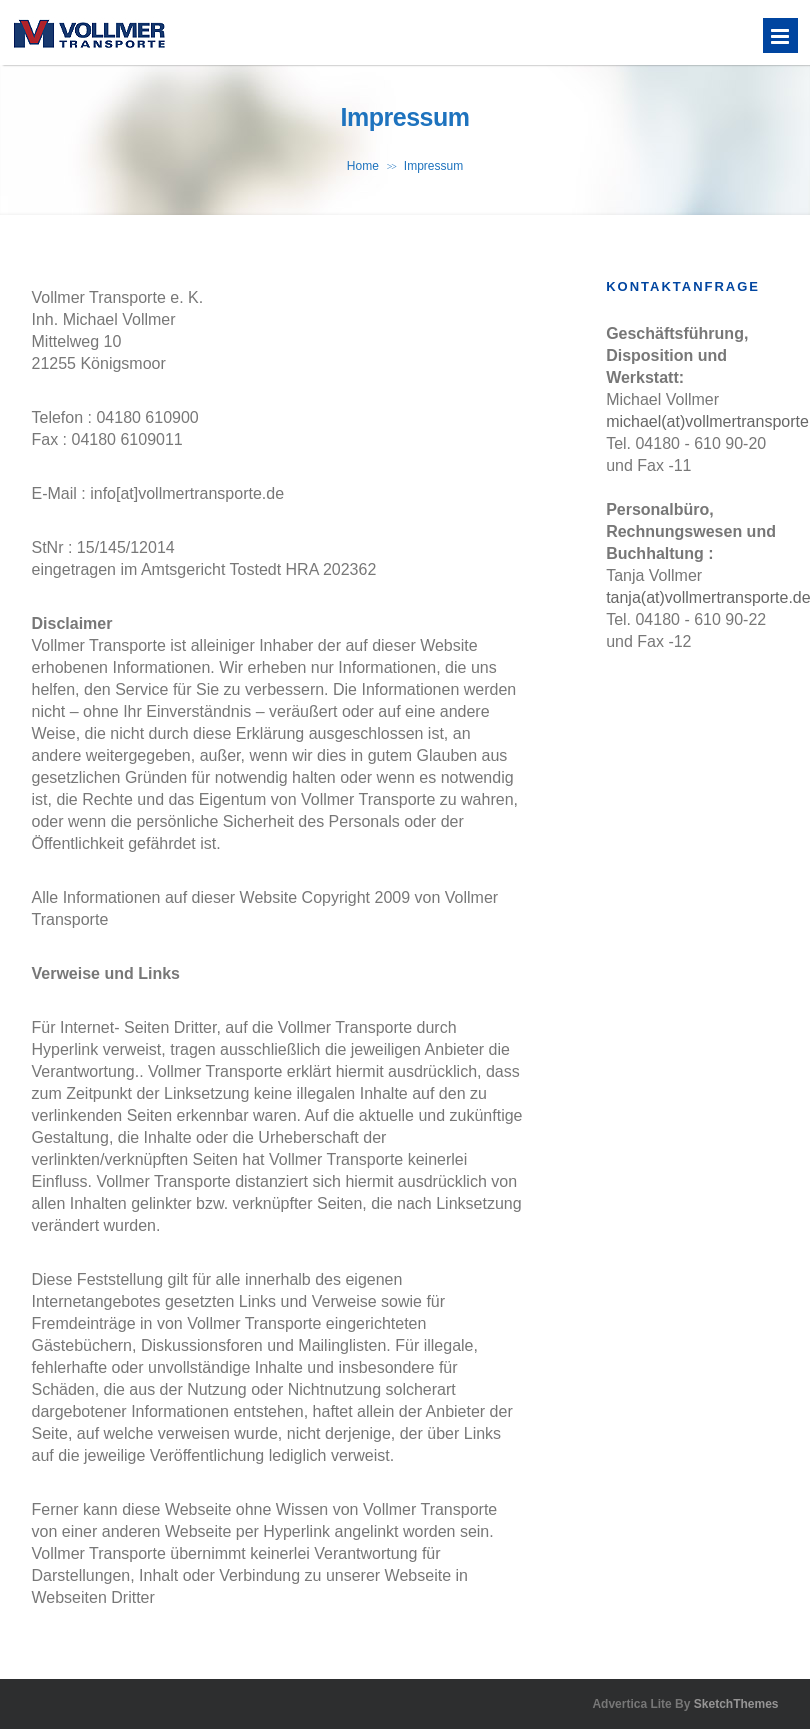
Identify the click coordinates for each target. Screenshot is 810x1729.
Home (363, 166)
